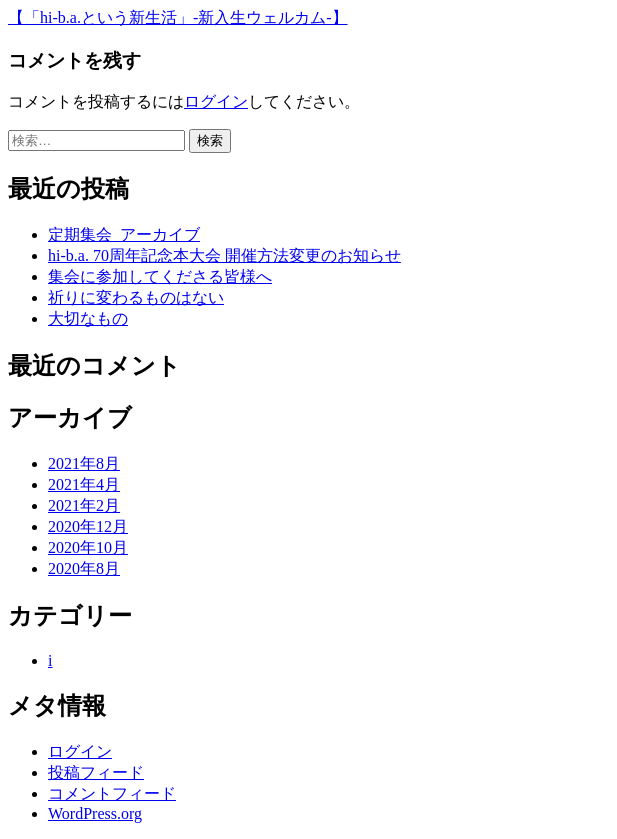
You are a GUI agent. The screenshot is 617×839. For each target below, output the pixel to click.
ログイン (216, 101)
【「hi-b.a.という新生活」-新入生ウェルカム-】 (178, 17)
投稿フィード (96, 772)
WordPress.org (95, 813)
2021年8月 (84, 463)
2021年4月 (84, 484)
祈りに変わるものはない (136, 297)
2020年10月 (88, 547)
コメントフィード (112, 793)
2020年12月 (88, 526)
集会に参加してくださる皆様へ (160, 276)
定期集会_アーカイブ (124, 234)
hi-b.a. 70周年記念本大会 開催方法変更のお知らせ (224, 255)
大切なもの (88, 318)
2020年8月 (84, 568)
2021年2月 (84, 505)
